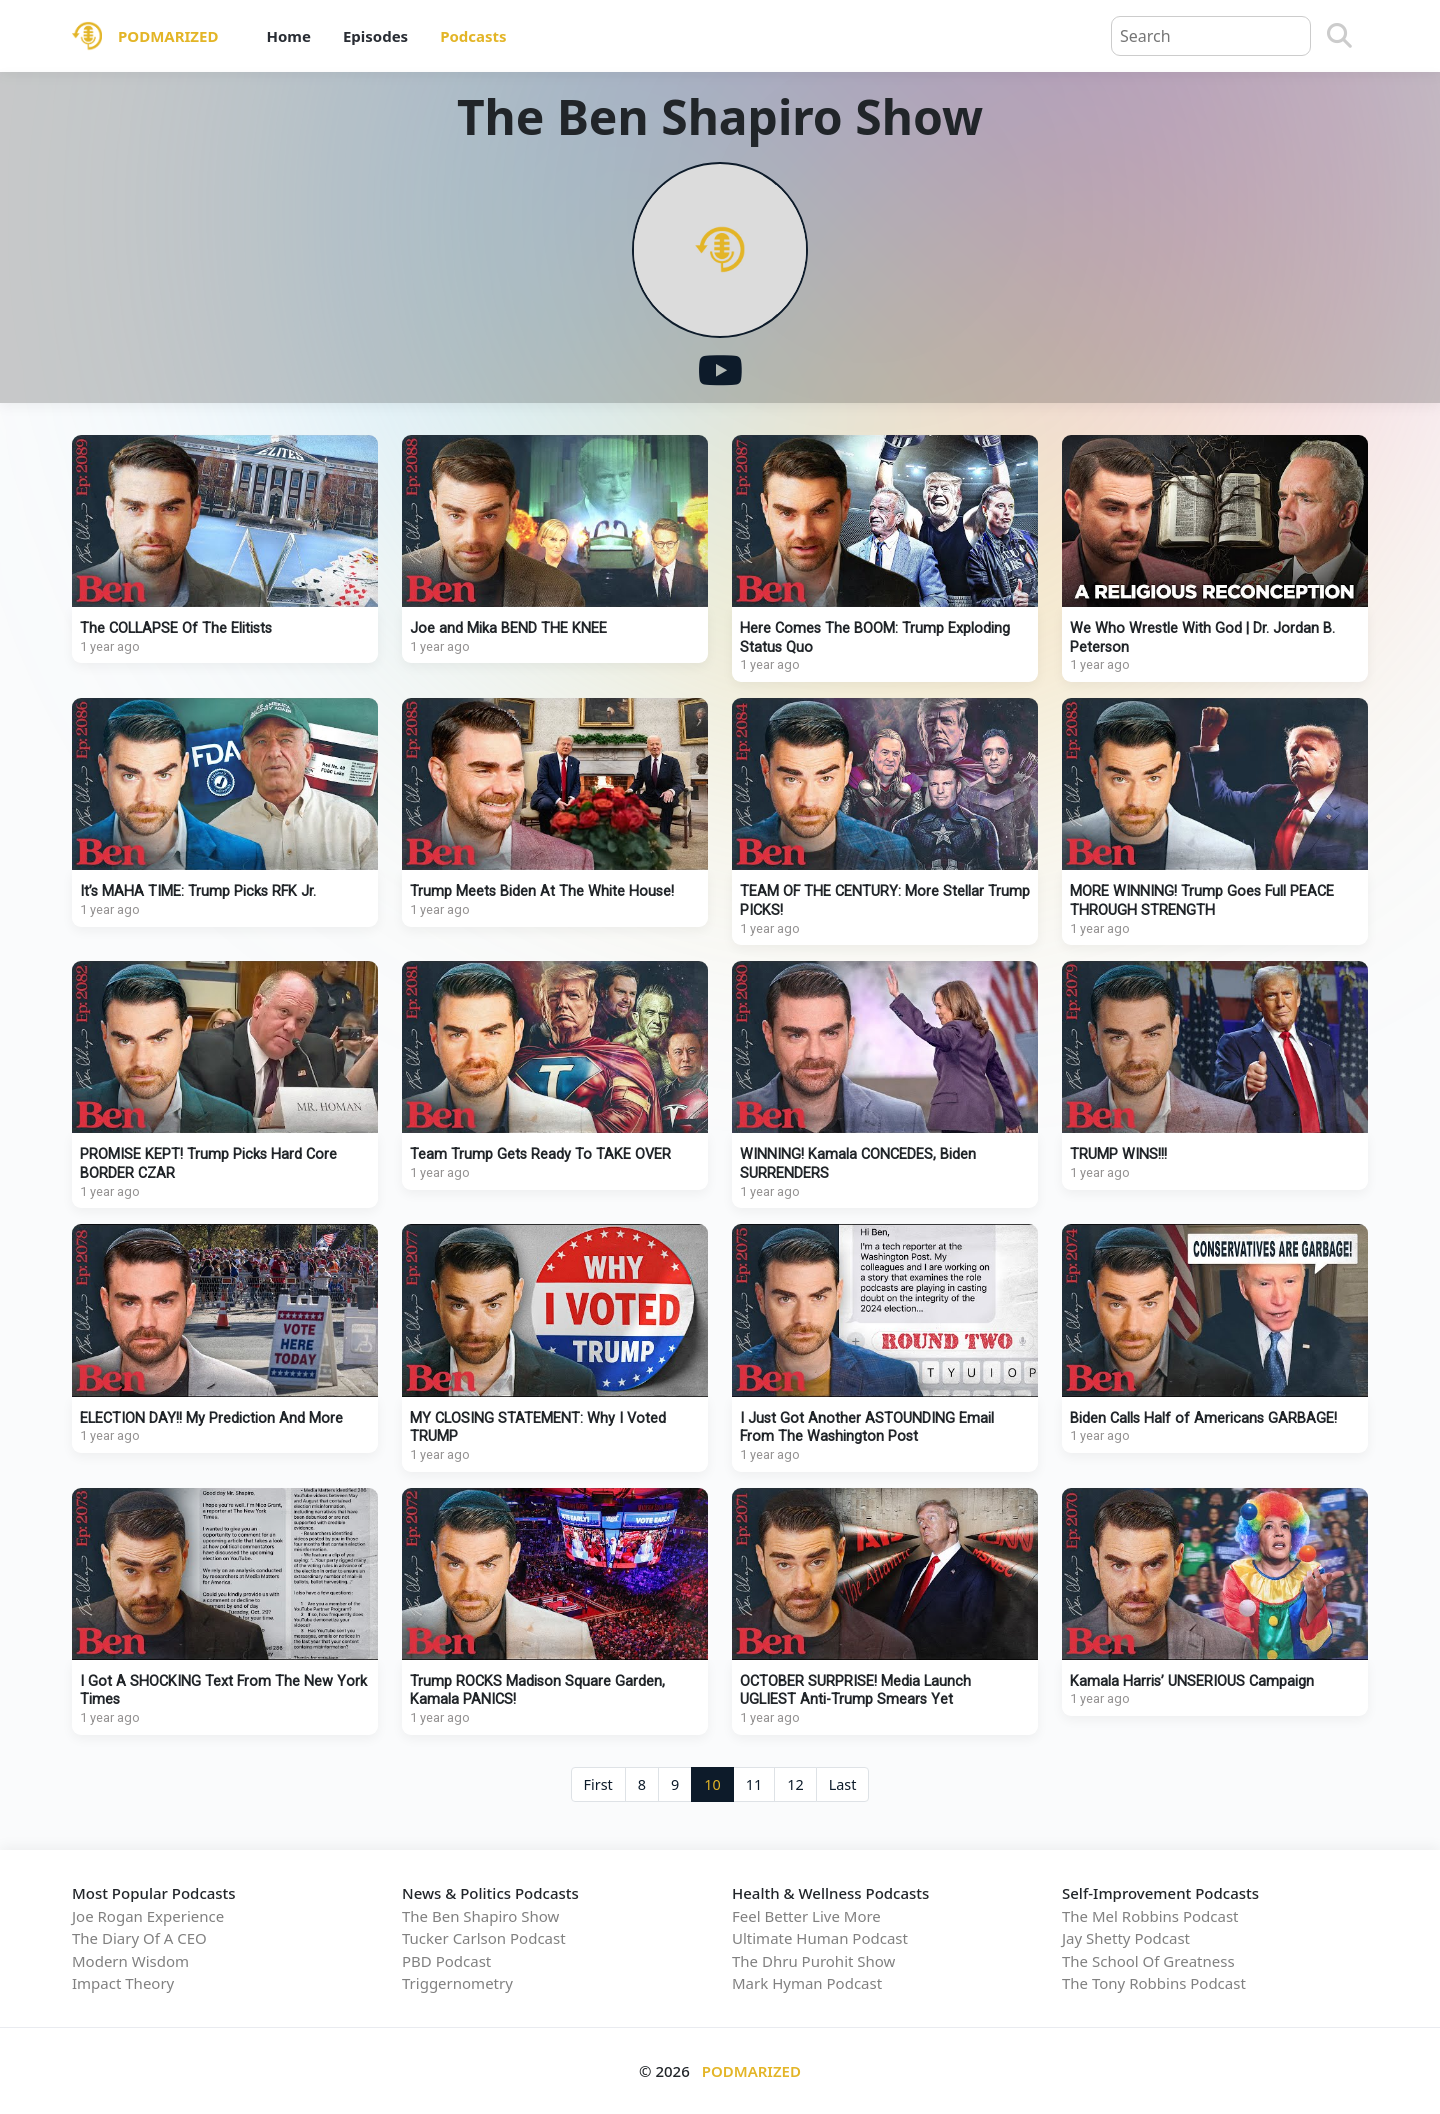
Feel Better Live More (806, 1916)
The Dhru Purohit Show (813, 1961)
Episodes (375, 36)
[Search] (1339, 36)
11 (754, 1784)
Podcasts (473, 36)
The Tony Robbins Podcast (1154, 1983)
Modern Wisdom (130, 1961)
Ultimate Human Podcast (820, 1938)
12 (795, 1784)
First (598, 1784)
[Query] (1211, 36)
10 (712, 1784)
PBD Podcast (446, 1961)
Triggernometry (457, 1983)
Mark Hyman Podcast (807, 1983)
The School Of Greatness (1148, 1961)
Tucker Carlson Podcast (484, 1938)
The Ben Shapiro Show (480, 1916)
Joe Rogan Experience (148, 1916)
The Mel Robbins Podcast (1150, 1916)
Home (288, 36)
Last (843, 1784)
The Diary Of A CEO (139, 1938)
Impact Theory (123, 1983)
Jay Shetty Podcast (1126, 1938)
